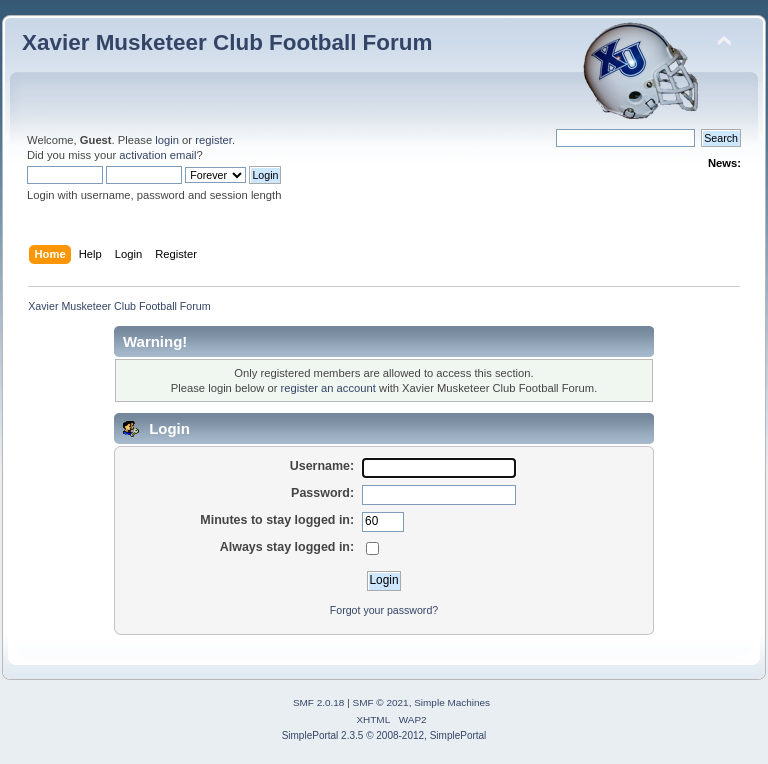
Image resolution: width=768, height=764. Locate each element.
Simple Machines (452, 702)
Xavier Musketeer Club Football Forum (227, 42)
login (167, 140)
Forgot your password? (384, 610)
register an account (328, 388)
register (213, 140)
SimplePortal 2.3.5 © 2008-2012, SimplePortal (384, 735)
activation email (157, 155)
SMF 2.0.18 (319, 702)
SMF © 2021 (381, 702)
